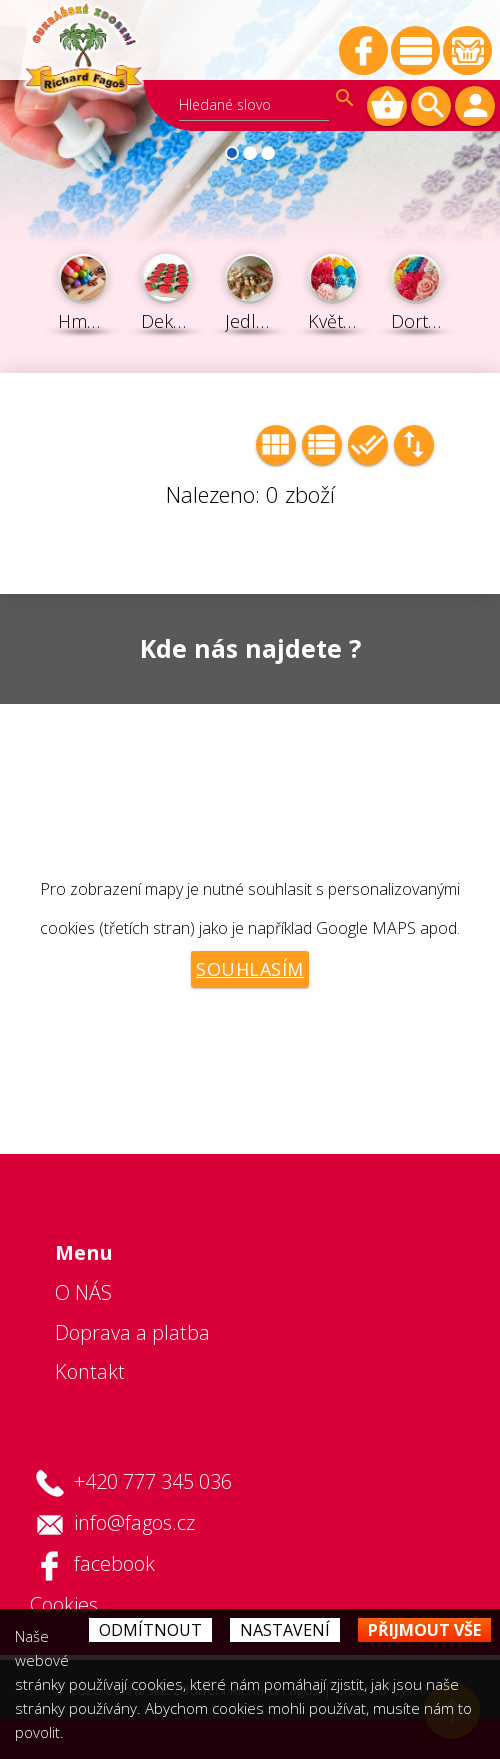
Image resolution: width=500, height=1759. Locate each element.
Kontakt (90, 1371)
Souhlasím (250, 969)
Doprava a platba (132, 1332)
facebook (114, 1563)
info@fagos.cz (134, 1522)
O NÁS (83, 1292)
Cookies (64, 1604)
